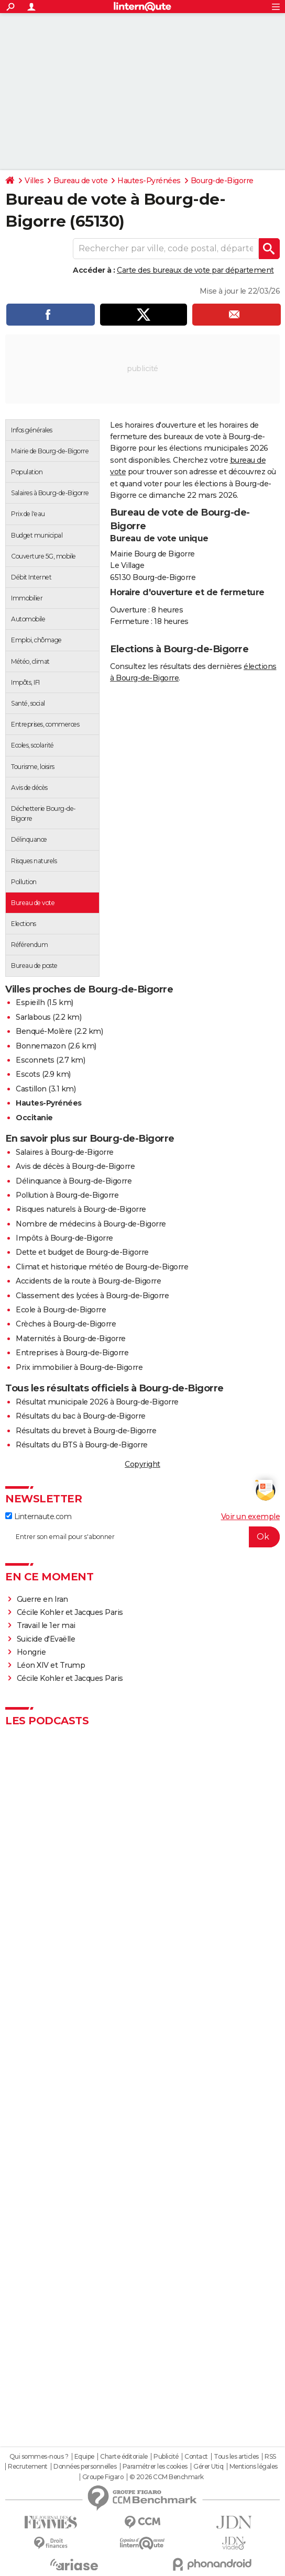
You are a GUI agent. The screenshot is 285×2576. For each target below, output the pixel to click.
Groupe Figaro (103, 2477)
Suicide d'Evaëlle (46, 1639)
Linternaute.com (38, 1516)
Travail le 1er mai (46, 1625)
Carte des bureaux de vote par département (195, 270)
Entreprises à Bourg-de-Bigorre (72, 1352)
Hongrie (31, 1652)
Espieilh (30, 1002)
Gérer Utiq (208, 2466)
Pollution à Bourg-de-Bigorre (67, 1195)
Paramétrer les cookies (155, 2466)
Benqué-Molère (44, 1031)
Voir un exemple (250, 1516)
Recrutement (28, 2466)
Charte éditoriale (124, 2456)
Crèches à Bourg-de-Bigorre (66, 1324)
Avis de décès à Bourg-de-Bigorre (75, 1166)
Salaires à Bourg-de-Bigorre (65, 1152)
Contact (196, 2456)
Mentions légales (253, 2466)
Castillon (31, 1089)
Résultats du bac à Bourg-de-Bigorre (81, 1416)
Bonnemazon (40, 1046)
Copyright (142, 1464)
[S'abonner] (142, 1536)
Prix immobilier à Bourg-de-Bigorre (79, 1367)
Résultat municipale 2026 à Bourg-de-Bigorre (97, 1402)
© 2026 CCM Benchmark (166, 2477)
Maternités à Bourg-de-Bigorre (71, 1338)
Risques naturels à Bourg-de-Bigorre (81, 1209)
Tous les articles (236, 2456)
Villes (34, 180)
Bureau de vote (80, 180)
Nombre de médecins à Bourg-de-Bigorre (91, 1224)
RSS (270, 2456)
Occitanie (34, 1117)
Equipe (84, 2456)
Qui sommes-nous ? (39, 2456)
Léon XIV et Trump (51, 1665)
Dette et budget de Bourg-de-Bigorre (82, 1252)
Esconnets (35, 1060)
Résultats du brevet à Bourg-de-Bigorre (86, 1430)
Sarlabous (33, 1017)
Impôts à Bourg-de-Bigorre (64, 1238)
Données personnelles (84, 2466)
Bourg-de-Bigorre (222, 180)
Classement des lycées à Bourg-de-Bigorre (92, 1295)
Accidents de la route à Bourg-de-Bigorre (88, 1281)
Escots (28, 1074)
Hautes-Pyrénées (149, 180)
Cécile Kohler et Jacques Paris (70, 1612)
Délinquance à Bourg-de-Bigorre (73, 1181)
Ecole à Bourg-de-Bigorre (61, 1309)
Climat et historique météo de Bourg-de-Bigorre (102, 1267)
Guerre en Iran (42, 1599)
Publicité (166, 2456)
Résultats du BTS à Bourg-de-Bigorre (82, 1444)
